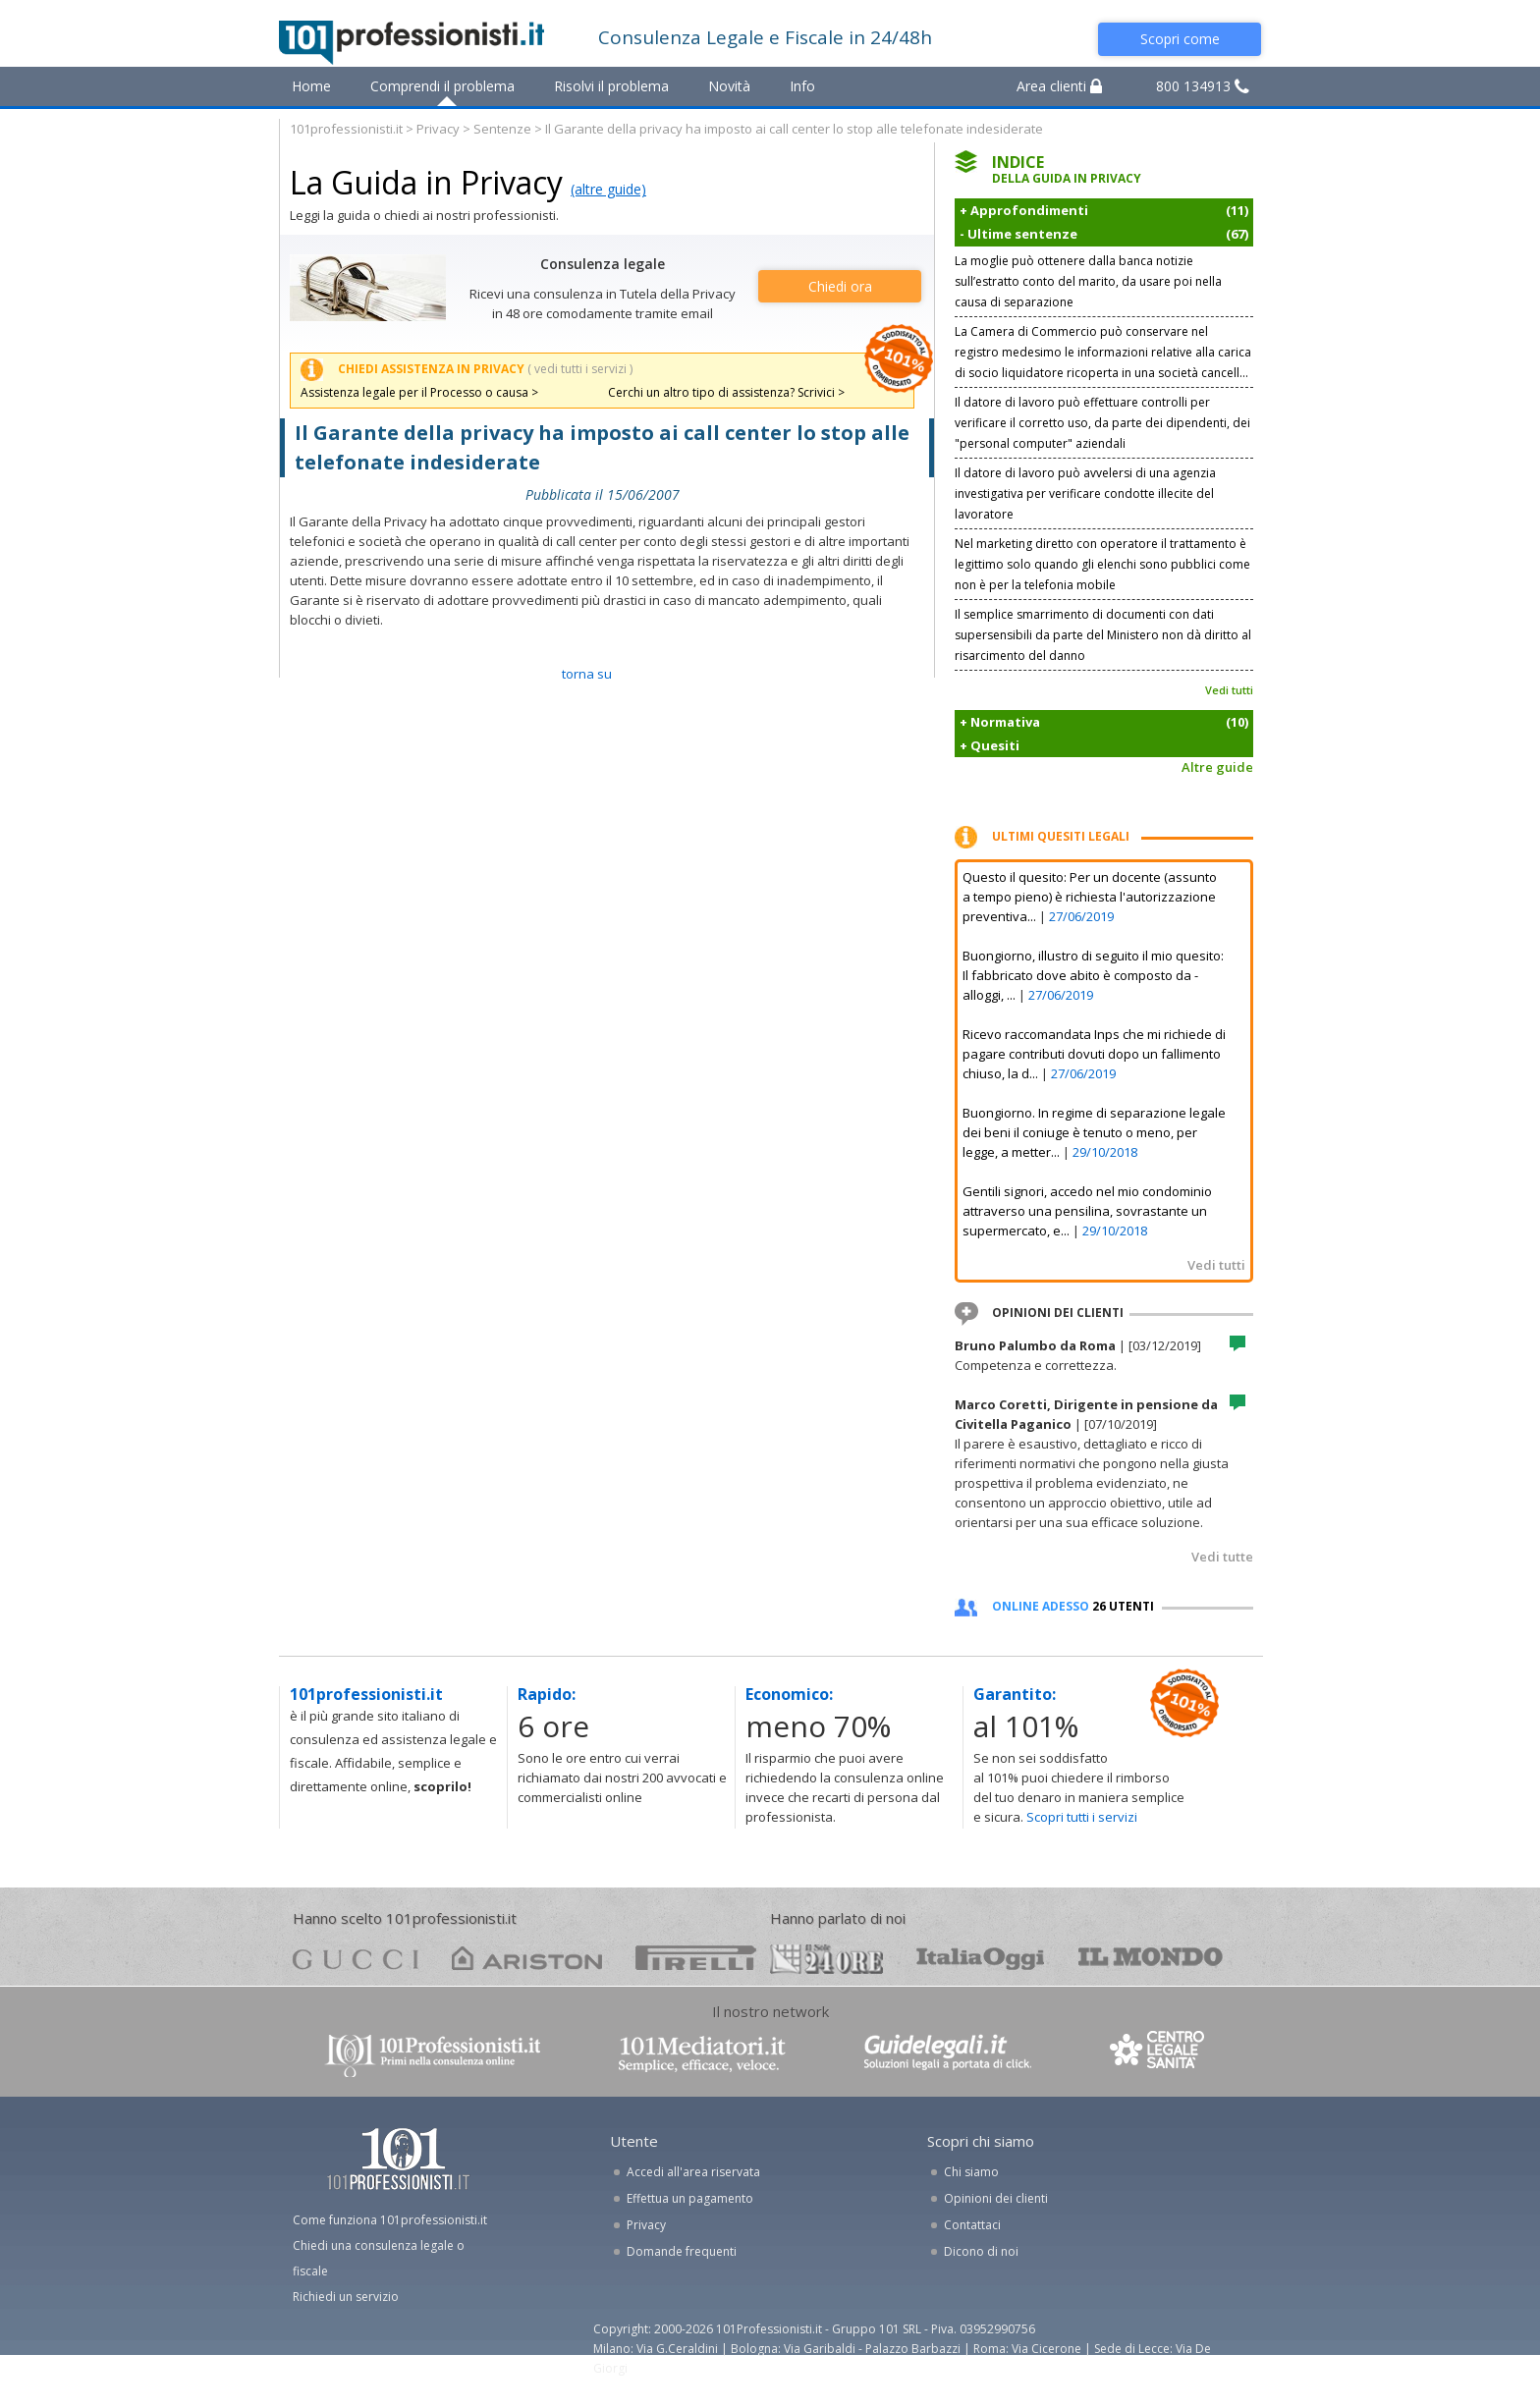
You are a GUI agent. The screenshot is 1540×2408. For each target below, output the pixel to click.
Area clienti (1059, 86)
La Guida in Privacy (426, 182)
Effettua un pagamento (690, 2198)
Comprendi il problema (442, 86)
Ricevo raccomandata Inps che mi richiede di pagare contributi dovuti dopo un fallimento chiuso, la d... (1094, 1053)
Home (311, 86)
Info (802, 86)
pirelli (695, 1957)
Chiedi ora (840, 286)
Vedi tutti (1229, 690)
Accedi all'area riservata (693, 2171)
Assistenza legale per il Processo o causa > (419, 392)
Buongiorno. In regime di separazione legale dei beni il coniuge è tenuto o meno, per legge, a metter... (1094, 1132)
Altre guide (1217, 767)
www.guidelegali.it (947, 2054)
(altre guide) (608, 189)
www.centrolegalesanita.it (1159, 2054)
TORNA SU (587, 674)
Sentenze (502, 128)
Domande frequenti (682, 2251)
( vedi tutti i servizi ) (579, 368)
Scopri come (1180, 38)
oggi (980, 1957)
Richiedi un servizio (346, 2296)
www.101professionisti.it (432, 2054)
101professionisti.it (346, 128)
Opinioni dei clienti (996, 2198)
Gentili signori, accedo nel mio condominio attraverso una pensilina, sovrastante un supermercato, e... (1087, 1210)
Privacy (438, 128)
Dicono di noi (981, 2251)
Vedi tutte (1222, 1556)
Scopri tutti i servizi (1081, 1817)
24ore (826, 1959)
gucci (355, 1957)
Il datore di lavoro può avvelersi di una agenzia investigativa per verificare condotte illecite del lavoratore (1085, 493)
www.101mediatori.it (702, 2054)
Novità (729, 86)
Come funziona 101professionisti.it (390, 2220)
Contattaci (972, 2224)
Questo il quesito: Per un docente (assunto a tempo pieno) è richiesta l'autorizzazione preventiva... (1089, 896)
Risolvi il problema (611, 86)
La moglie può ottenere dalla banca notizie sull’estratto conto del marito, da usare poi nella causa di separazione (1088, 281)
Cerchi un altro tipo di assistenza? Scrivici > (726, 392)
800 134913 (1202, 86)
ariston (527, 1957)
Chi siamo (971, 2171)
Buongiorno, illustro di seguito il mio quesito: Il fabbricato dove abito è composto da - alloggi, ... (1093, 975)
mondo (1150, 1957)
